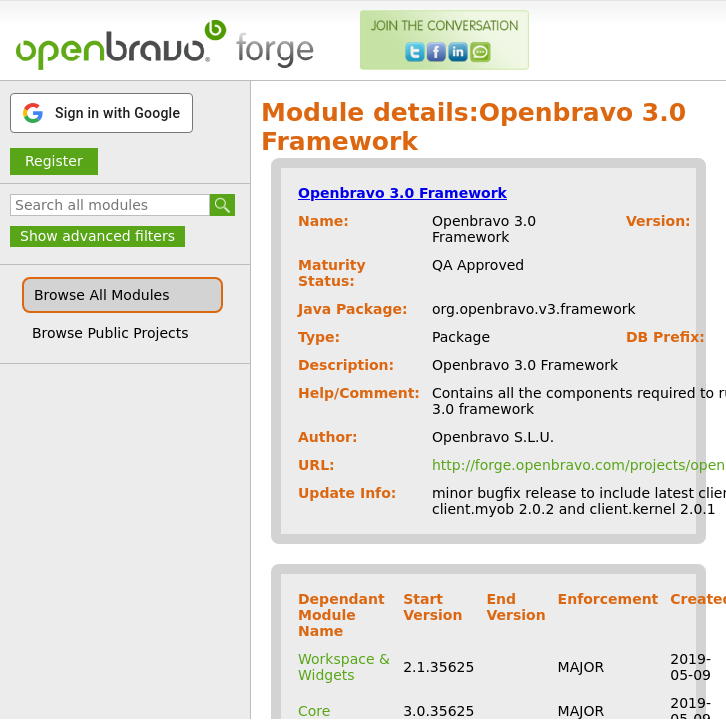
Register (54, 161)
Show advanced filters (97, 236)
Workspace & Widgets (344, 667)
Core (314, 711)
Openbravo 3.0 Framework (402, 193)
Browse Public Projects (110, 333)
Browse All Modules (101, 295)
